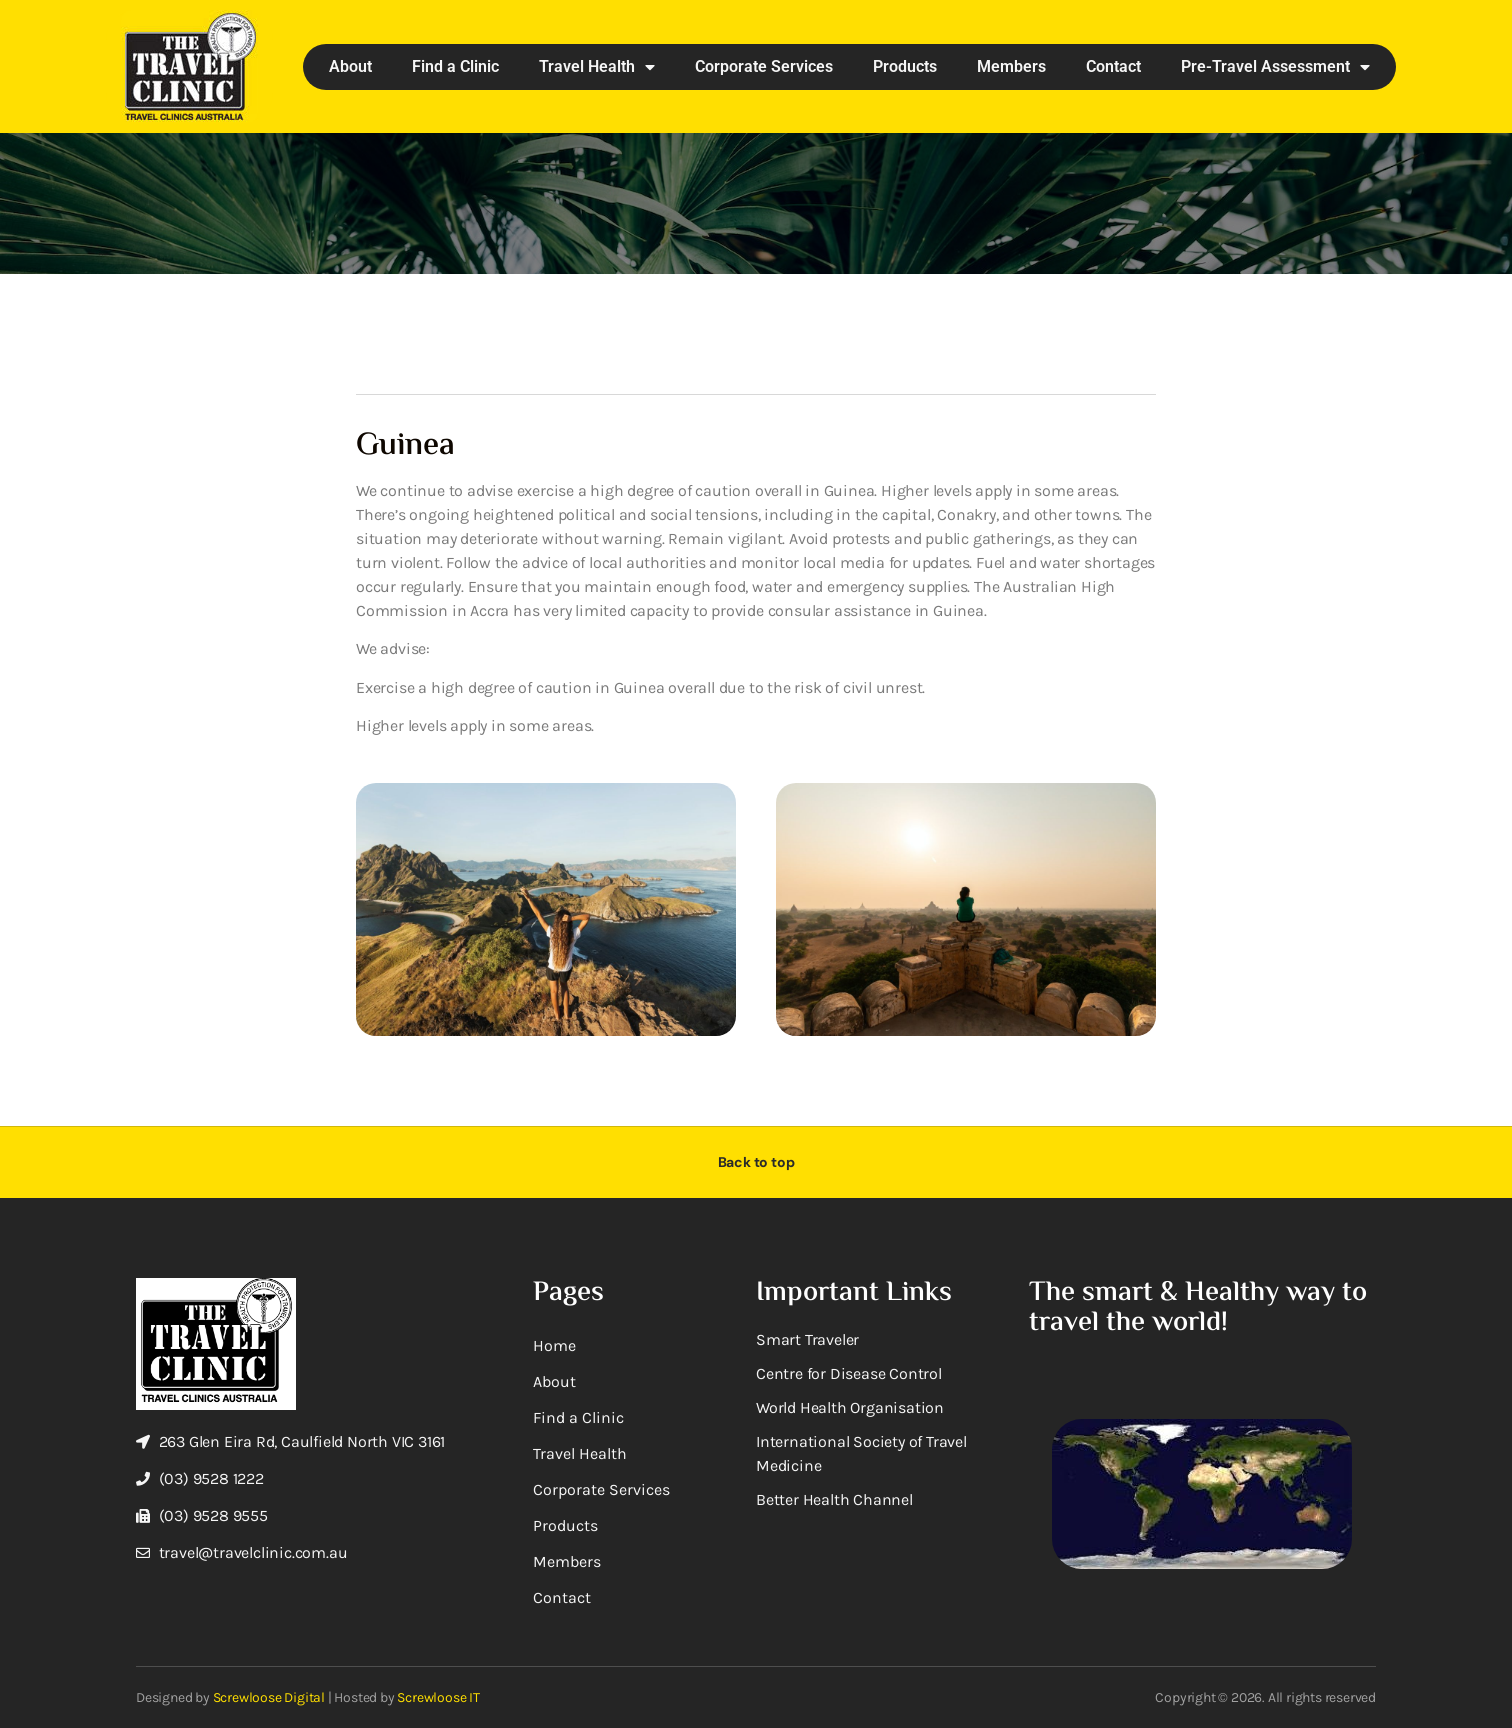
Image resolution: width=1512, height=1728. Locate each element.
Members (1011, 66)
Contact (1113, 66)
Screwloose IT (438, 1697)
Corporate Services (764, 66)
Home (554, 1345)
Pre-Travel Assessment (1275, 67)
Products (905, 66)
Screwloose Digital (269, 1697)
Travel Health (597, 67)
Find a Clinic (455, 66)
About (350, 66)
